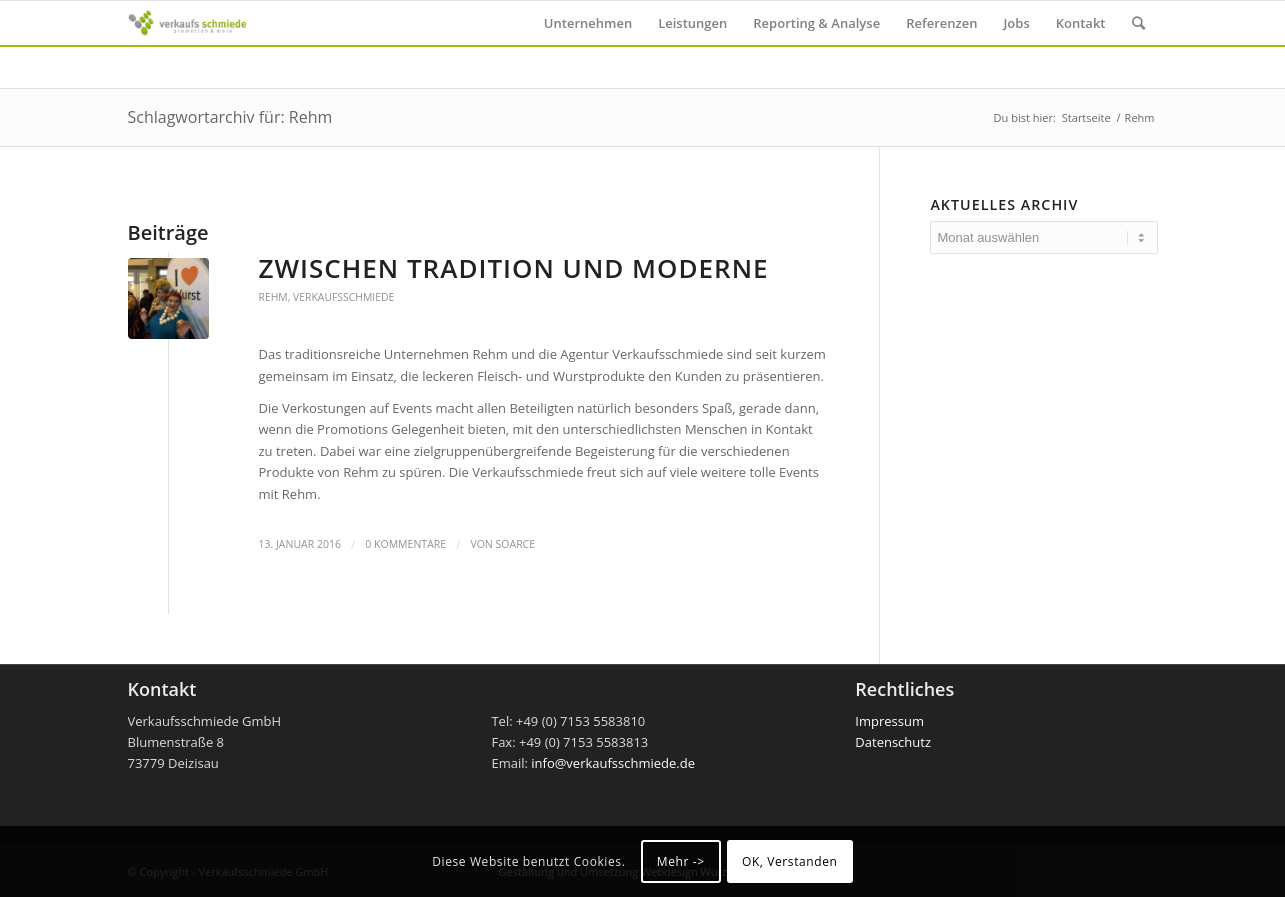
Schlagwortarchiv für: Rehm (230, 117)
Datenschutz (893, 742)
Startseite (1086, 117)
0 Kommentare (405, 544)
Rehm (273, 297)
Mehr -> (681, 861)
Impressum (889, 721)
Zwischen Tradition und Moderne (514, 268)
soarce (516, 544)
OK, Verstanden (790, 861)
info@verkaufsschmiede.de (613, 763)
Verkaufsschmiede (343, 297)
